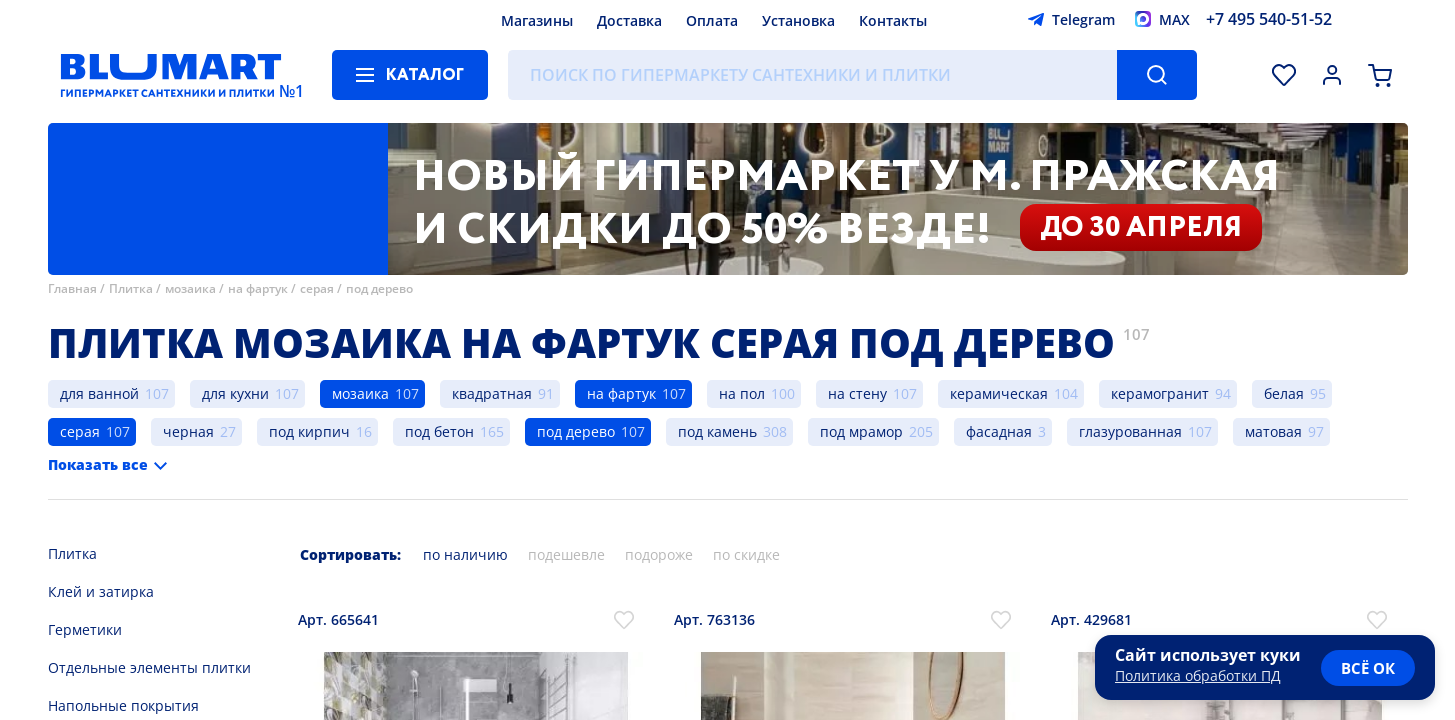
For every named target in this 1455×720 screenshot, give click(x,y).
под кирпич (309, 431)
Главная (72, 288)
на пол (742, 393)
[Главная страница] (171, 75)
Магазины (537, 20)
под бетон (439, 431)
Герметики (85, 629)
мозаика (190, 288)
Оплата (712, 20)
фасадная (999, 431)
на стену (857, 393)
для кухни (235, 393)
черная (188, 431)
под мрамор (861, 431)
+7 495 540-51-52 (1269, 19)
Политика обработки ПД (1198, 675)
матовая (1273, 431)
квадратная (492, 393)
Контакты (893, 20)
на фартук (258, 288)
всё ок (1368, 668)
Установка (798, 20)
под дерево (379, 288)
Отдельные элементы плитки (149, 667)
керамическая (999, 393)
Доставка (629, 20)
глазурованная (1130, 431)
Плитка (131, 288)
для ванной (99, 393)
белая (1284, 393)
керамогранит (1160, 393)
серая (317, 288)
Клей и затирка (101, 591)
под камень (717, 431)
